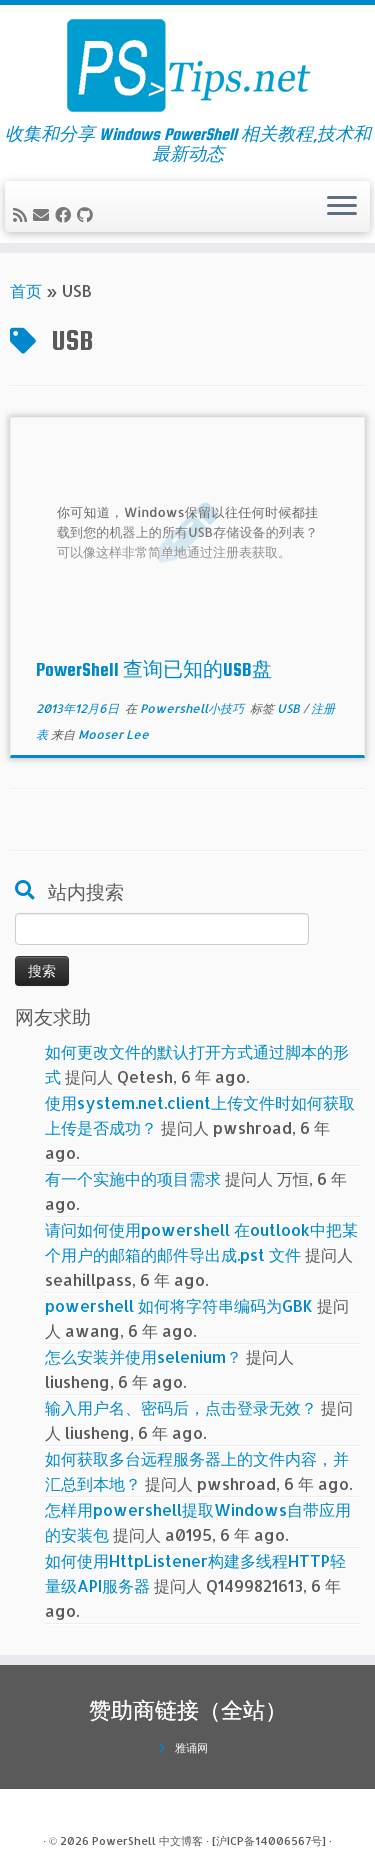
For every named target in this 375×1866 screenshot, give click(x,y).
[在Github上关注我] (88, 214)
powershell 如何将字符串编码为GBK (179, 1305)
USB (290, 708)
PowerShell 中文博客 (147, 1841)
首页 (26, 290)
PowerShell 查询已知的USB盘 (154, 669)
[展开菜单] (342, 207)
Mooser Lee (113, 734)
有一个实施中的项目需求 (133, 1178)
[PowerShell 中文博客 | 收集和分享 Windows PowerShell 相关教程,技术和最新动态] (187, 65)
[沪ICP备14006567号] (269, 1841)
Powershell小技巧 (193, 708)
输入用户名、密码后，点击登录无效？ (181, 1407)
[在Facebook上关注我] (66, 214)
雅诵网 (191, 1748)
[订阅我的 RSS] (23, 214)
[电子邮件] (44, 214)
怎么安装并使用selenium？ (143, 1356)
